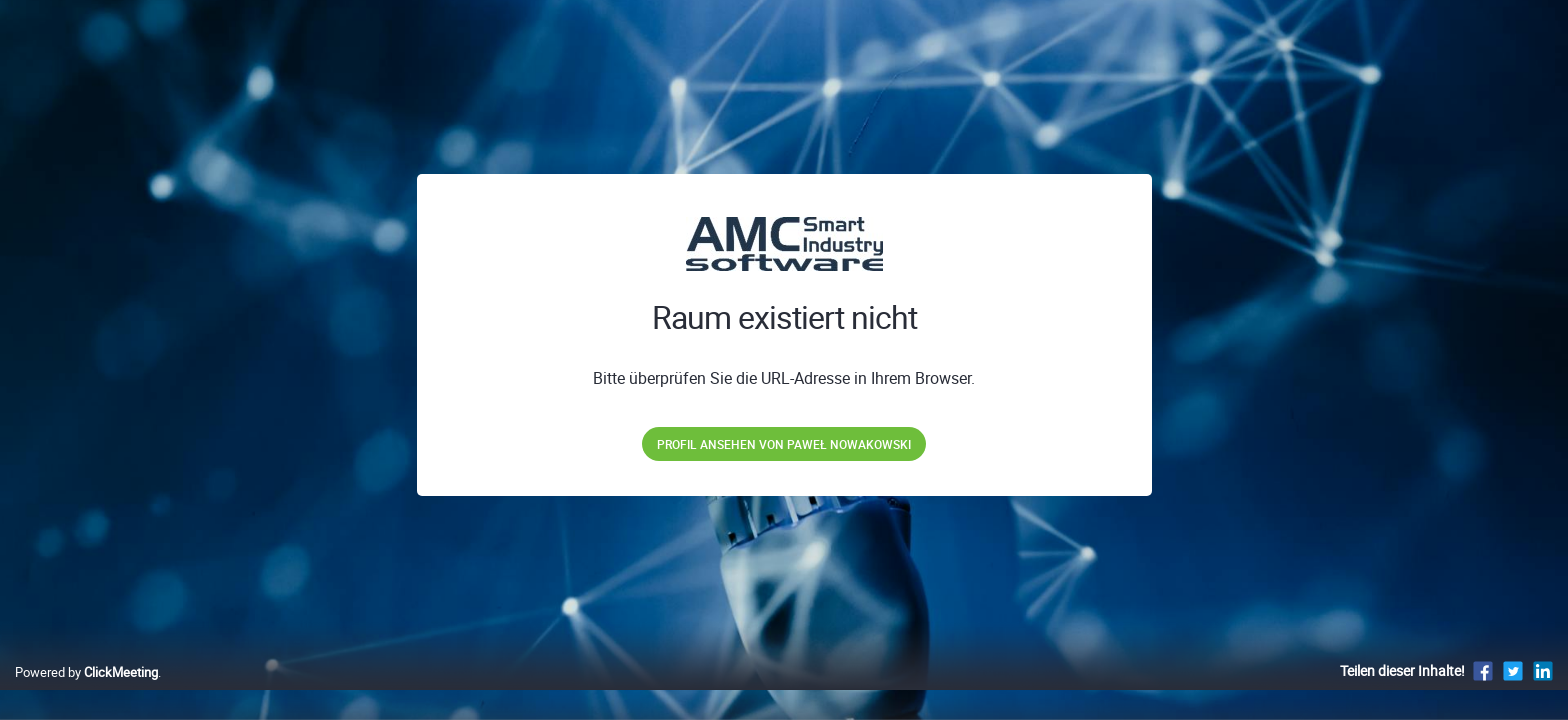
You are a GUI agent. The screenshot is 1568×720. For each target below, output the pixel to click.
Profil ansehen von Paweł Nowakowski (784, 444)
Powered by (86, 693)
